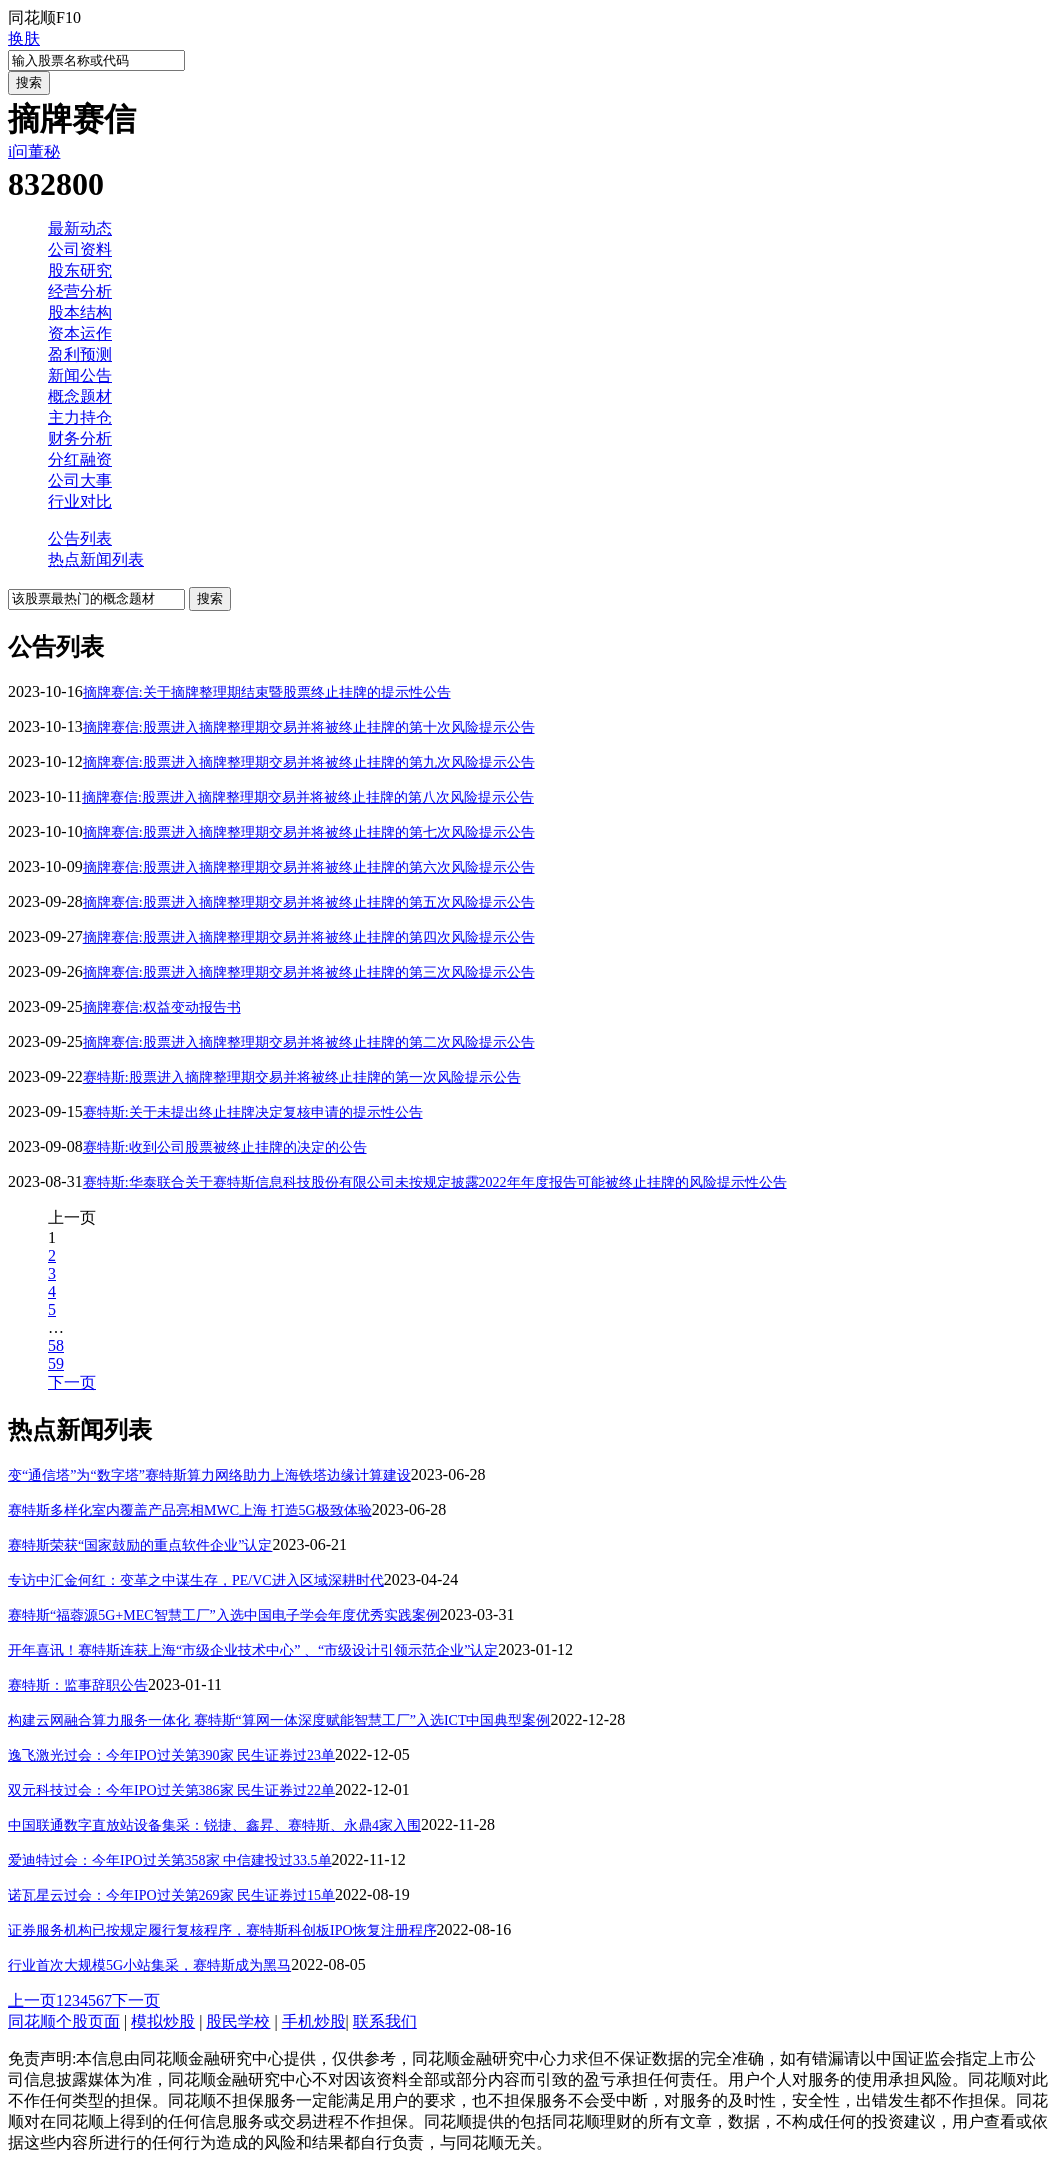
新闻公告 (80, 375)
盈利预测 (80, 354)
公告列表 (80, 538)
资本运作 (80, 333)
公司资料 (80, 249)
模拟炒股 (163, 2021)
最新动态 (80, 228)
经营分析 (80, 291)
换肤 (24, 38)
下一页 (72, 1382)
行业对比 (80, 501)
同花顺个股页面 (64, 2021)
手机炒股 (314, 2021)
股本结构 (80, 312)
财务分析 (80, 438)
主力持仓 (80, 417)
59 (56, 1363)
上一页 (32, 2000)
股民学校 (238, 2021)
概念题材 (80, 396)
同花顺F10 (44, 17)
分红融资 (80, 459)
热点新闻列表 (96, 559)
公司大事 (80, 480)
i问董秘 (34, 151)
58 (56, 1345)
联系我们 (385, 2021)
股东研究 (80, 270)
